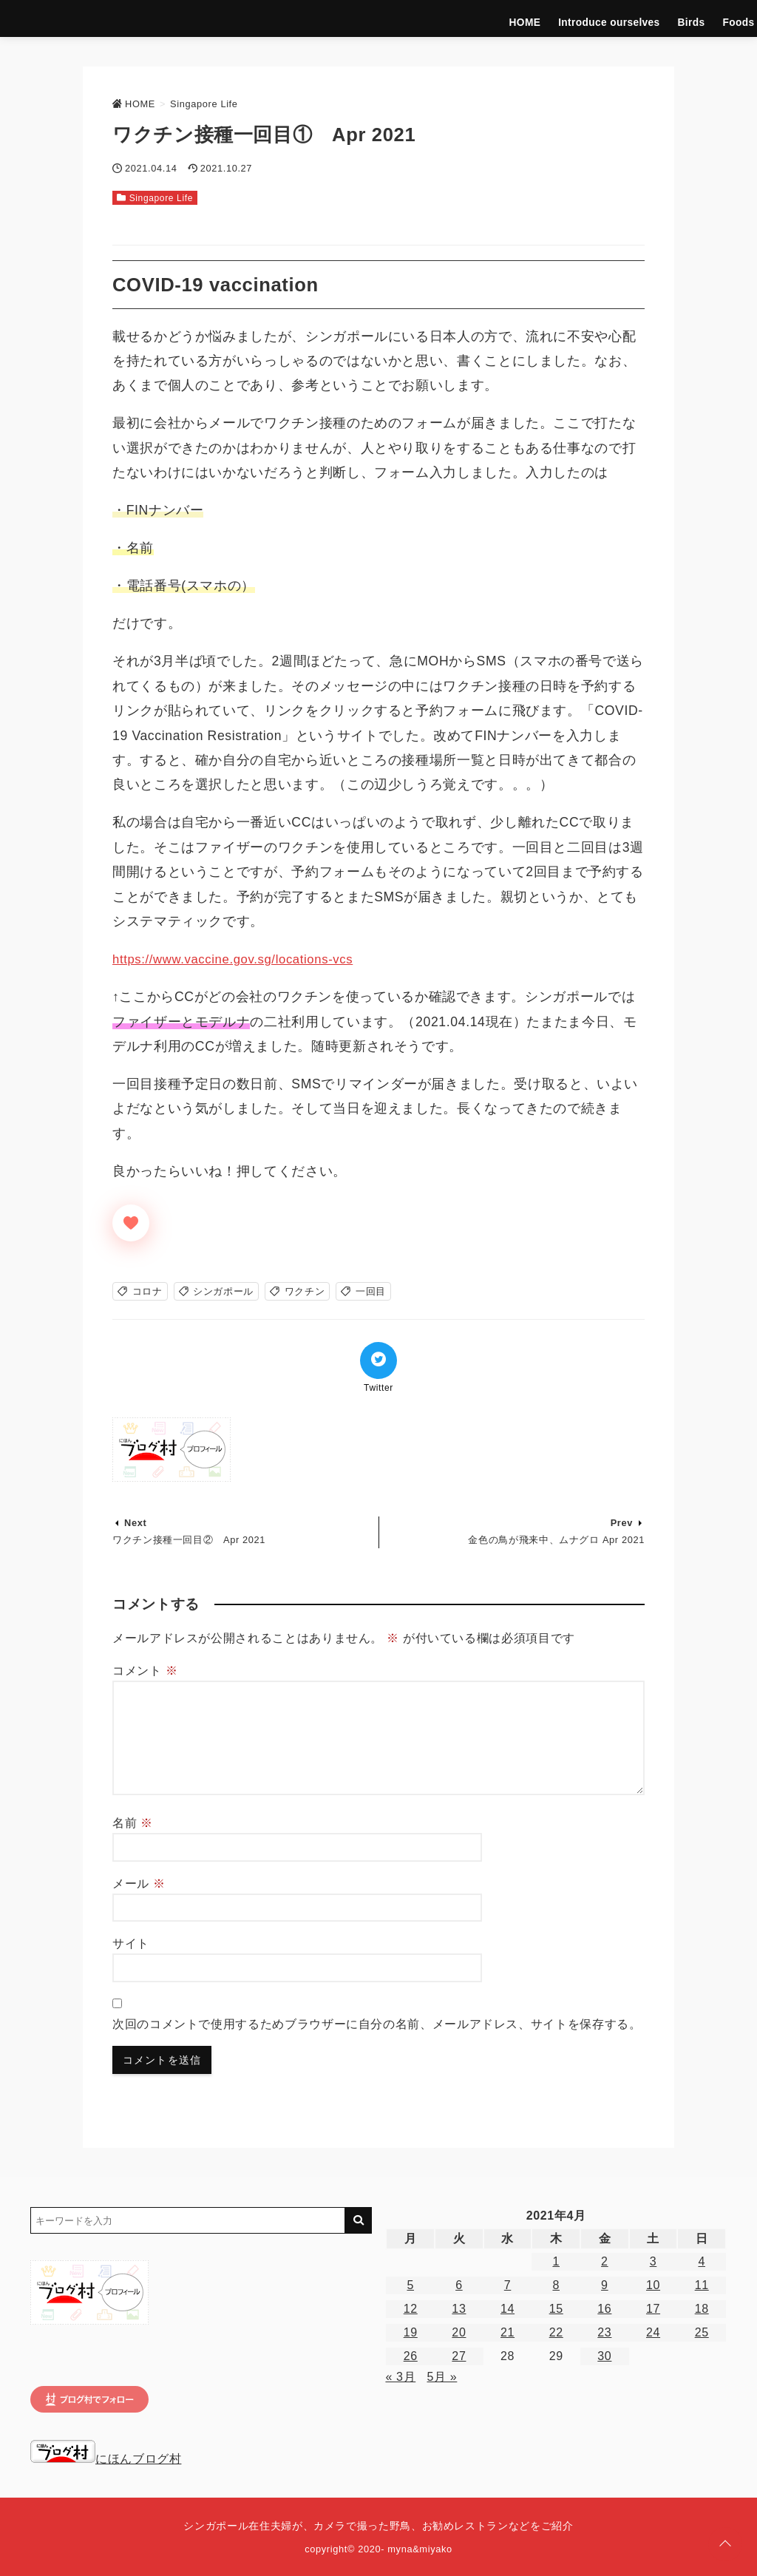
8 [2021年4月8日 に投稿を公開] (556, 2285)
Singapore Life (700, 18)
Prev (622, 1522)
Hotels (635, 18)
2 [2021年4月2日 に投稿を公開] (604, 2261)
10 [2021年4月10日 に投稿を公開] (653, 2285)
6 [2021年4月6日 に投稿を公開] (459, 2285)
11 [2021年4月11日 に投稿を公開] (702, 2285)
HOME (392, 18)
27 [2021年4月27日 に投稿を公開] (459, 2356)
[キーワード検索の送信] (358, 2220)
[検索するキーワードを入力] (187, 2220)
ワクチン (305, 1291)
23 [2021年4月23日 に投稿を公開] (604, 2332)
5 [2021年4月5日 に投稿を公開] (410, 2285)
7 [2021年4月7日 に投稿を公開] (508, 2285)
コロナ (147, 1291)
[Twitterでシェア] (378, 1360)
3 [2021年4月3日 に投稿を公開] (653, 2261)
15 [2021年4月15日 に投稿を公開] (556, 2308)
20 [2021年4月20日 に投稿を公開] (459, 2332)
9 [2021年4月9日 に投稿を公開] (604, 2285)
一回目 (371, 1291)
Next (135, 1522)
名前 (132, 1823)
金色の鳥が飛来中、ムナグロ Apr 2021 (556, 1539)
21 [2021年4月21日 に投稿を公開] (507, 2332)
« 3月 (400, 2376)
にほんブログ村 (105, 2459)
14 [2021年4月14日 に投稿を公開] (507, 2308)
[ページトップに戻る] (725, 2544)
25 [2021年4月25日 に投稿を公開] (702, 2332)
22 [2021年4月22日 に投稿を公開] (556, 2332)
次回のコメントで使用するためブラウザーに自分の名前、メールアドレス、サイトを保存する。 (377, 2024)
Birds (544, 18)
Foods (588, 18)
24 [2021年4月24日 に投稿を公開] (653, 2332)
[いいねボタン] (130, 1222)
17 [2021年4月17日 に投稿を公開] (653, 2308)
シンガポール (223, 1291)
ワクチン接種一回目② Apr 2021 (188, 1539)
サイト (130, 1943)
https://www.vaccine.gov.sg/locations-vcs (238, 959)
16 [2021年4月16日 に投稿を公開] (604, 2308)
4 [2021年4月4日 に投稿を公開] (701, 2261)
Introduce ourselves (470, 18)
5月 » (442, 2376)
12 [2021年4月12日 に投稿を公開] (411, 2308)
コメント (144, 1670)
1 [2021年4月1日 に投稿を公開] (556, 2261)
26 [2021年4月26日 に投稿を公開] (411, 2356)
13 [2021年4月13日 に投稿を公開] (459, 2308)
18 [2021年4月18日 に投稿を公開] (702, 2308)
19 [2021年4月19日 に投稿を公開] (411, 2332)
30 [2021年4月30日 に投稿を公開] (604, 2356)
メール (139, 1883)
